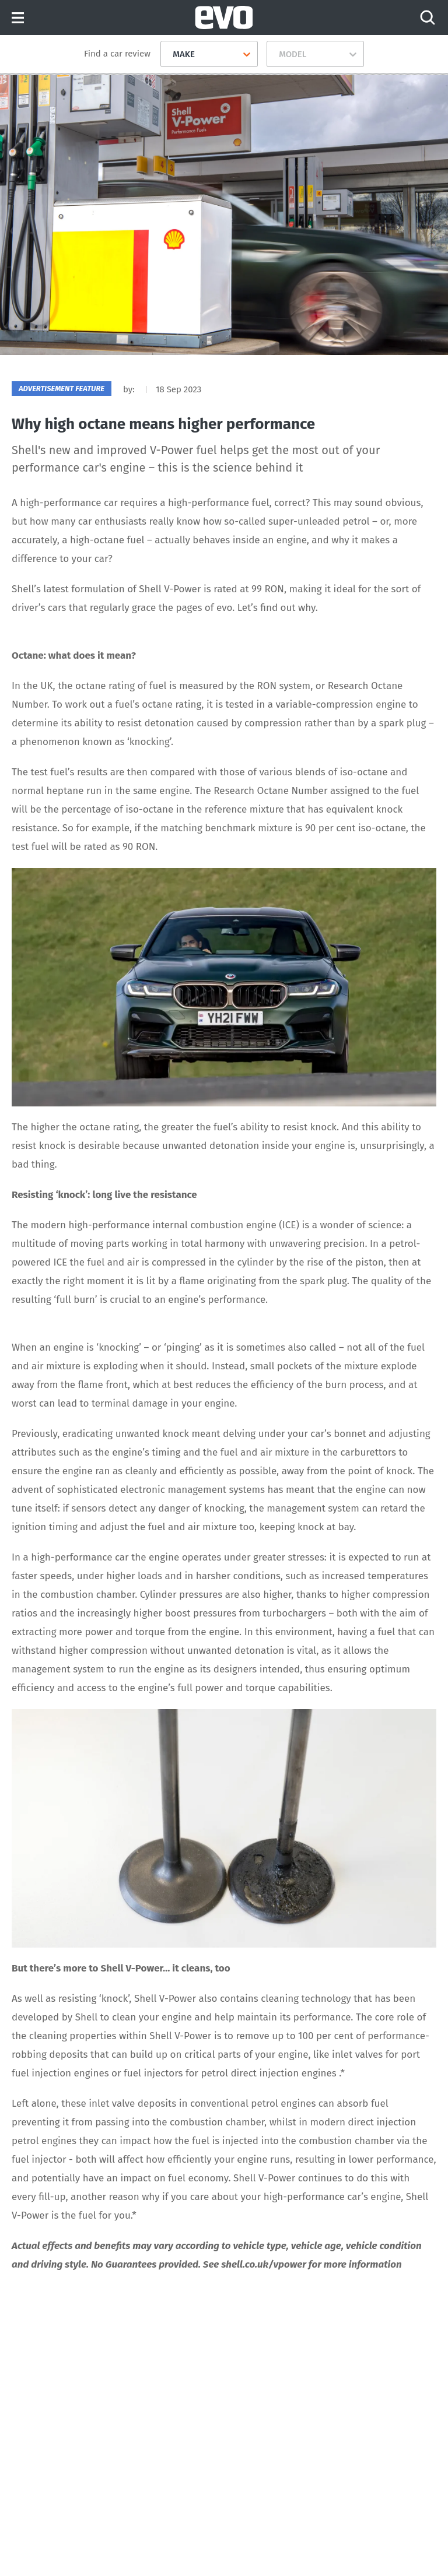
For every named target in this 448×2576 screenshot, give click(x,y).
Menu (18, 18)
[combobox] (168, 54)
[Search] (427, 17)
